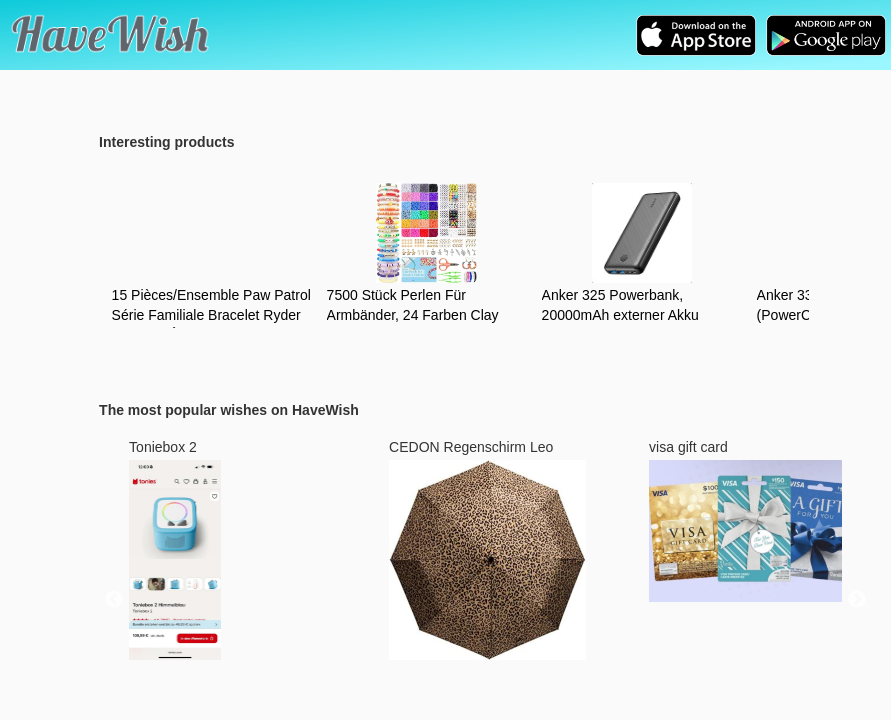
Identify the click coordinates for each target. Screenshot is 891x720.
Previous (114, 600)
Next (857, 600)
